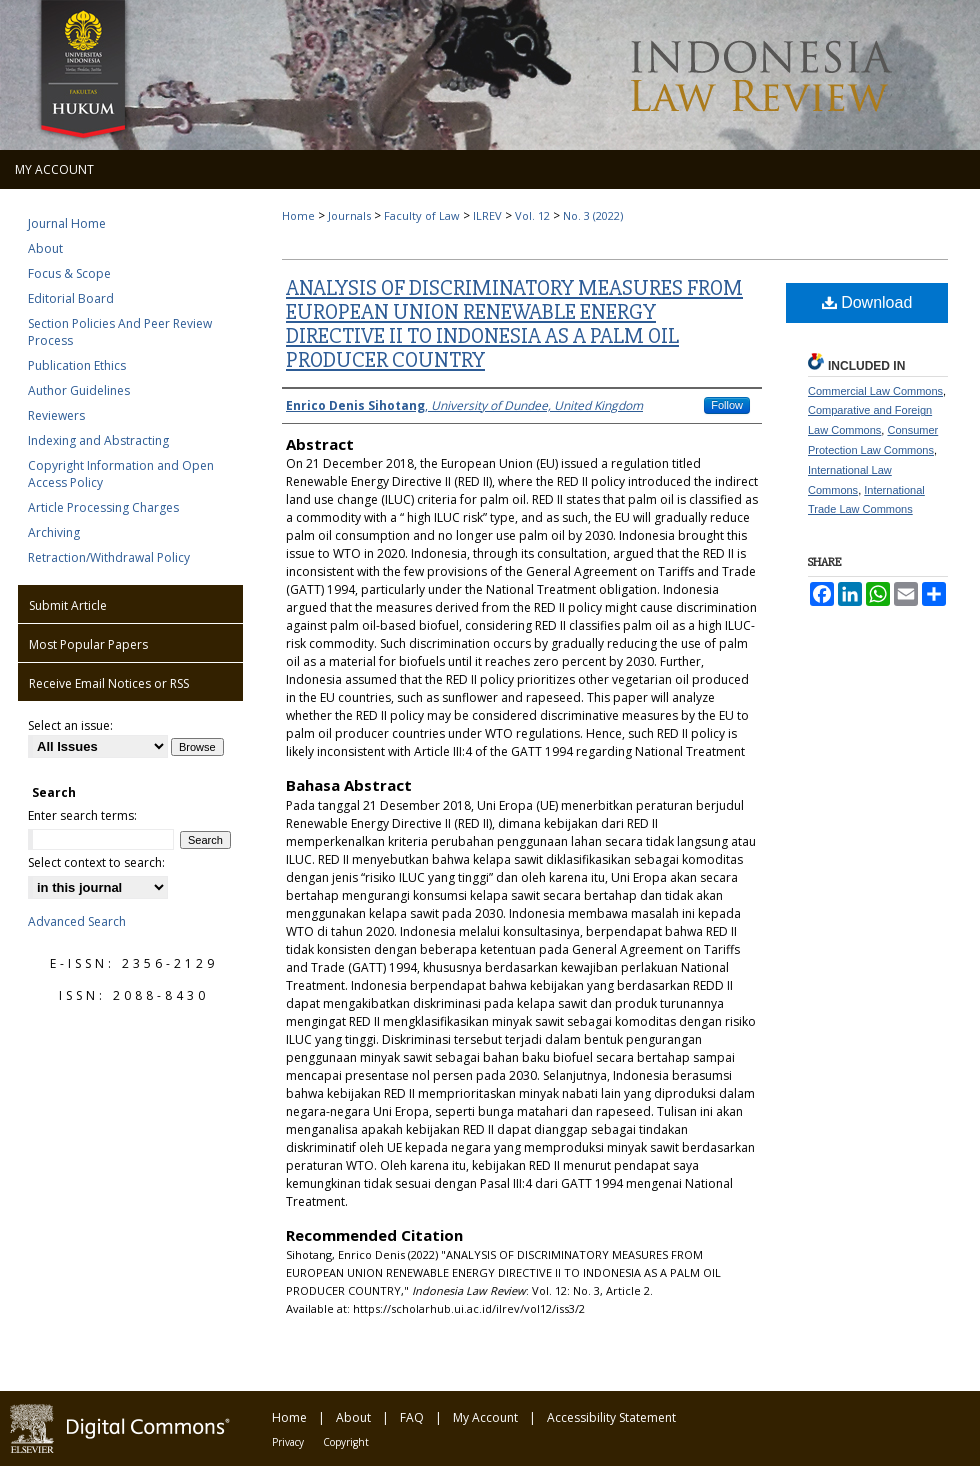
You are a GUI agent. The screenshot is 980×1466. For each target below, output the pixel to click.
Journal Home (67, 223)
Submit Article (68, 605)
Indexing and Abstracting (98, 440)
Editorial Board (71, 298)
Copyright (346, 1442)
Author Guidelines (79, 390)
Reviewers (56, 415)
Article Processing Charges (103, 507)
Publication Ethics (77, 365)
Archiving (54, 532)
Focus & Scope (69, 273)
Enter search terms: (82, 815)
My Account (485, 1417)
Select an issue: (70, 725)
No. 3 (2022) (593, 215)
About (45, 248)
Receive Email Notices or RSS (109, 683)
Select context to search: (96, 862)
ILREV (487, 215)
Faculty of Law (422, 215)
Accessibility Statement (611, 1417)
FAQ (412, 1417)
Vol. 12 (532, 215)
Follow (727, 405)
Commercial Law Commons (875, 391)
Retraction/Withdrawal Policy (109, 557)
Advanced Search (77, 921)
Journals (349, 215)
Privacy (288, 1442)
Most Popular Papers (88, 644)
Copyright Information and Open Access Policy (121, 474)
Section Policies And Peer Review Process (120, 332)
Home (298, 215)
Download (867, 302)
